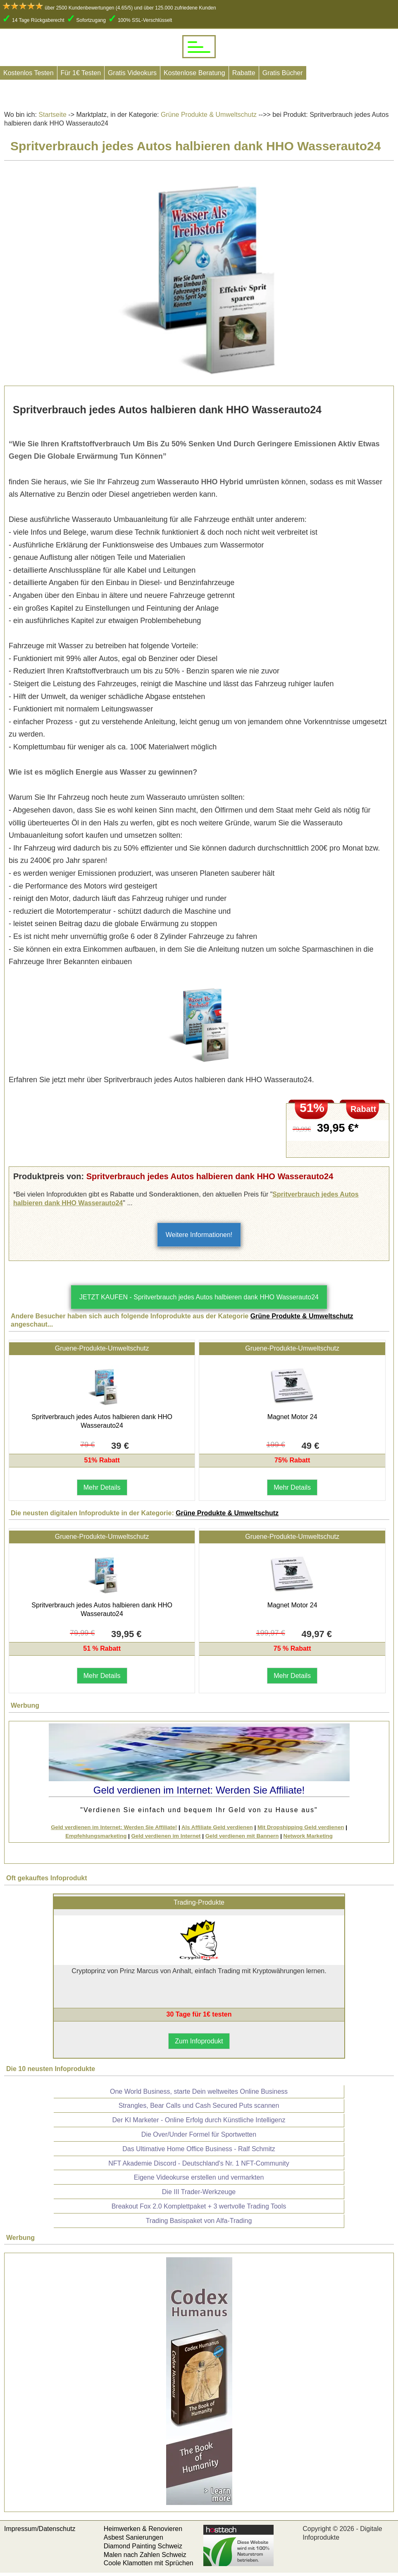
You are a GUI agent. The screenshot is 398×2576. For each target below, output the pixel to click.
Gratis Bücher (282, 72)
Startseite (52, 114)
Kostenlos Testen (28, 72)
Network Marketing (308, 1836)
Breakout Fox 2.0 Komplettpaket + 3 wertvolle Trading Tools (199, 2206)
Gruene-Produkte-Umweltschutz (102, 1348)
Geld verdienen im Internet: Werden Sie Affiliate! (114, 1827)
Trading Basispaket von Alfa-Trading (199, 2220)
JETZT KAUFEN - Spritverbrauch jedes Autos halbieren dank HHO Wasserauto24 (199, 1297)
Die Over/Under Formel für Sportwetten (198, 2134)
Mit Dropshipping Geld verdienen (300, 1827)
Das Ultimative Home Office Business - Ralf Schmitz (198, 2148)
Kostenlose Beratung (194, 72)
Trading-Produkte (199, 1902)
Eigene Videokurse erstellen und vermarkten (199, 2177)
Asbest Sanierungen (133, 2537)
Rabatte (243, 72)
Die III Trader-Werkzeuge (199, 2191)
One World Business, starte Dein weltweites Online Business (199, 2091)
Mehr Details (102, 1487)
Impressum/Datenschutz (40, 2528)
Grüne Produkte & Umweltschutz (208, 114)
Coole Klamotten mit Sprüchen (148, 2563)
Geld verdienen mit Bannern (242, 1836)
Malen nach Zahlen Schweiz (145, 2554)
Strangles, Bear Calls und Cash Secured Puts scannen (199, 2105)
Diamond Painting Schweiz (143, 2546)
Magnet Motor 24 (292, 1416)
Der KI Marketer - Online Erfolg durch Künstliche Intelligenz (199, 2119)
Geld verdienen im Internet (165, 1836)
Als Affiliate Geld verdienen (217, 1827)
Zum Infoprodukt (199, 2041)
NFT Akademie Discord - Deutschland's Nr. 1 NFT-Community (198, 2163)
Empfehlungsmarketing (95, 1836)
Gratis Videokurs (132, 72)
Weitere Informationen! (199, 1234)
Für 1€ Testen (81, 72)
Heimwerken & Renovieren (143, 2528)
